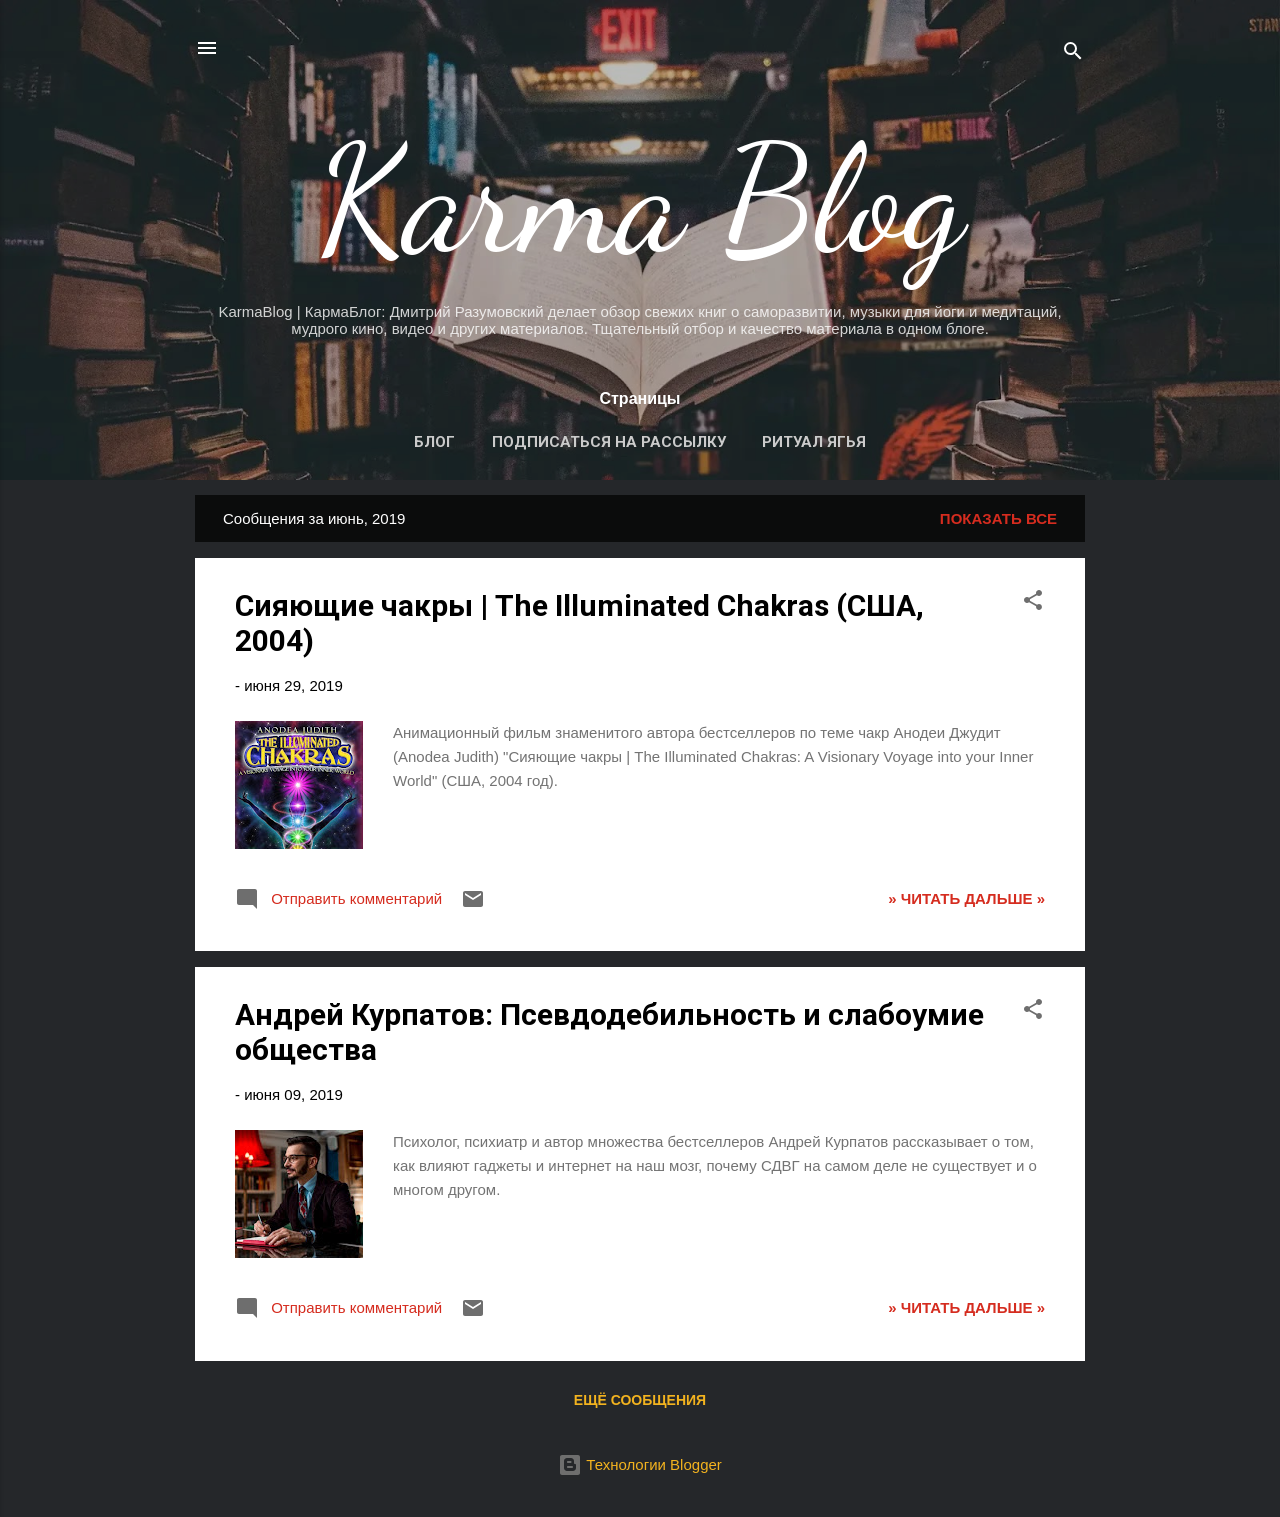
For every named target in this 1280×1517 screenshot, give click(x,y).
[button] (1033, 603)
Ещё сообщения (640, 1400)
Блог (434, 442)
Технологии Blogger (640, 1464)
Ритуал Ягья (814, 442)
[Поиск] (1073, 54)
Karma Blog (640, 200)
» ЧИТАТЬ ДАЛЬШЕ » (966, 898)
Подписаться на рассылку (609, 442)
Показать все (998, 518)
